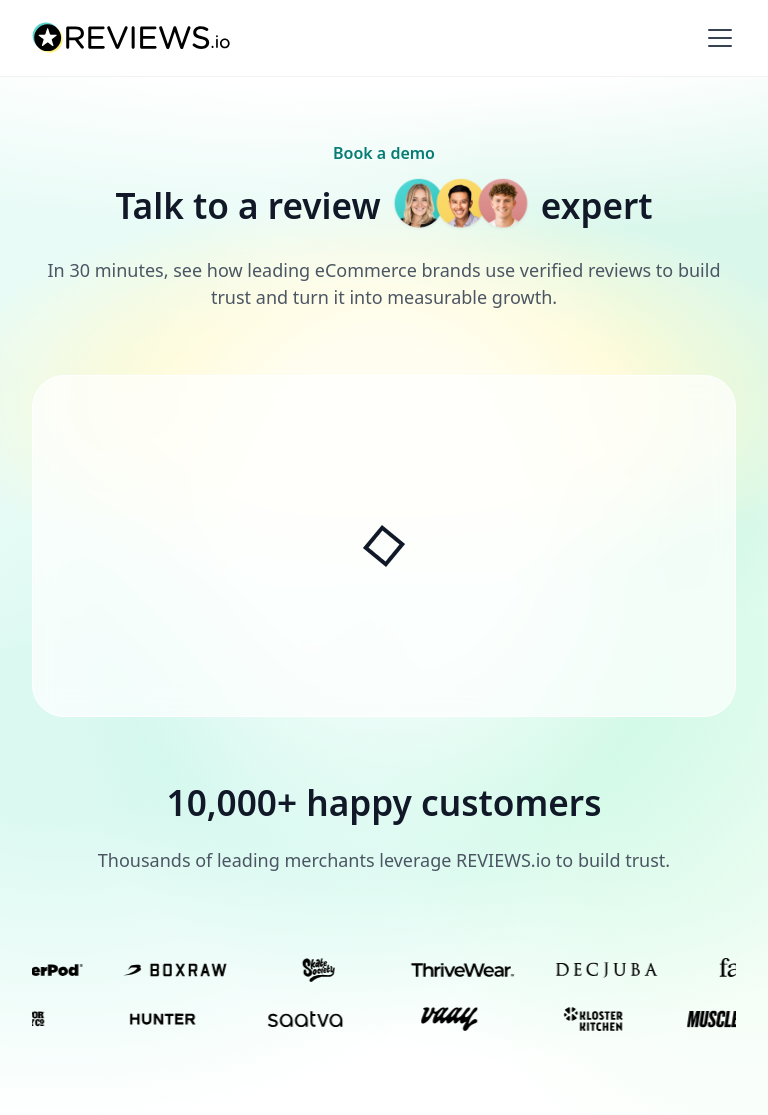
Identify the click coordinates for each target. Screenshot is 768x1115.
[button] (716, 38)
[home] (132, 38)
